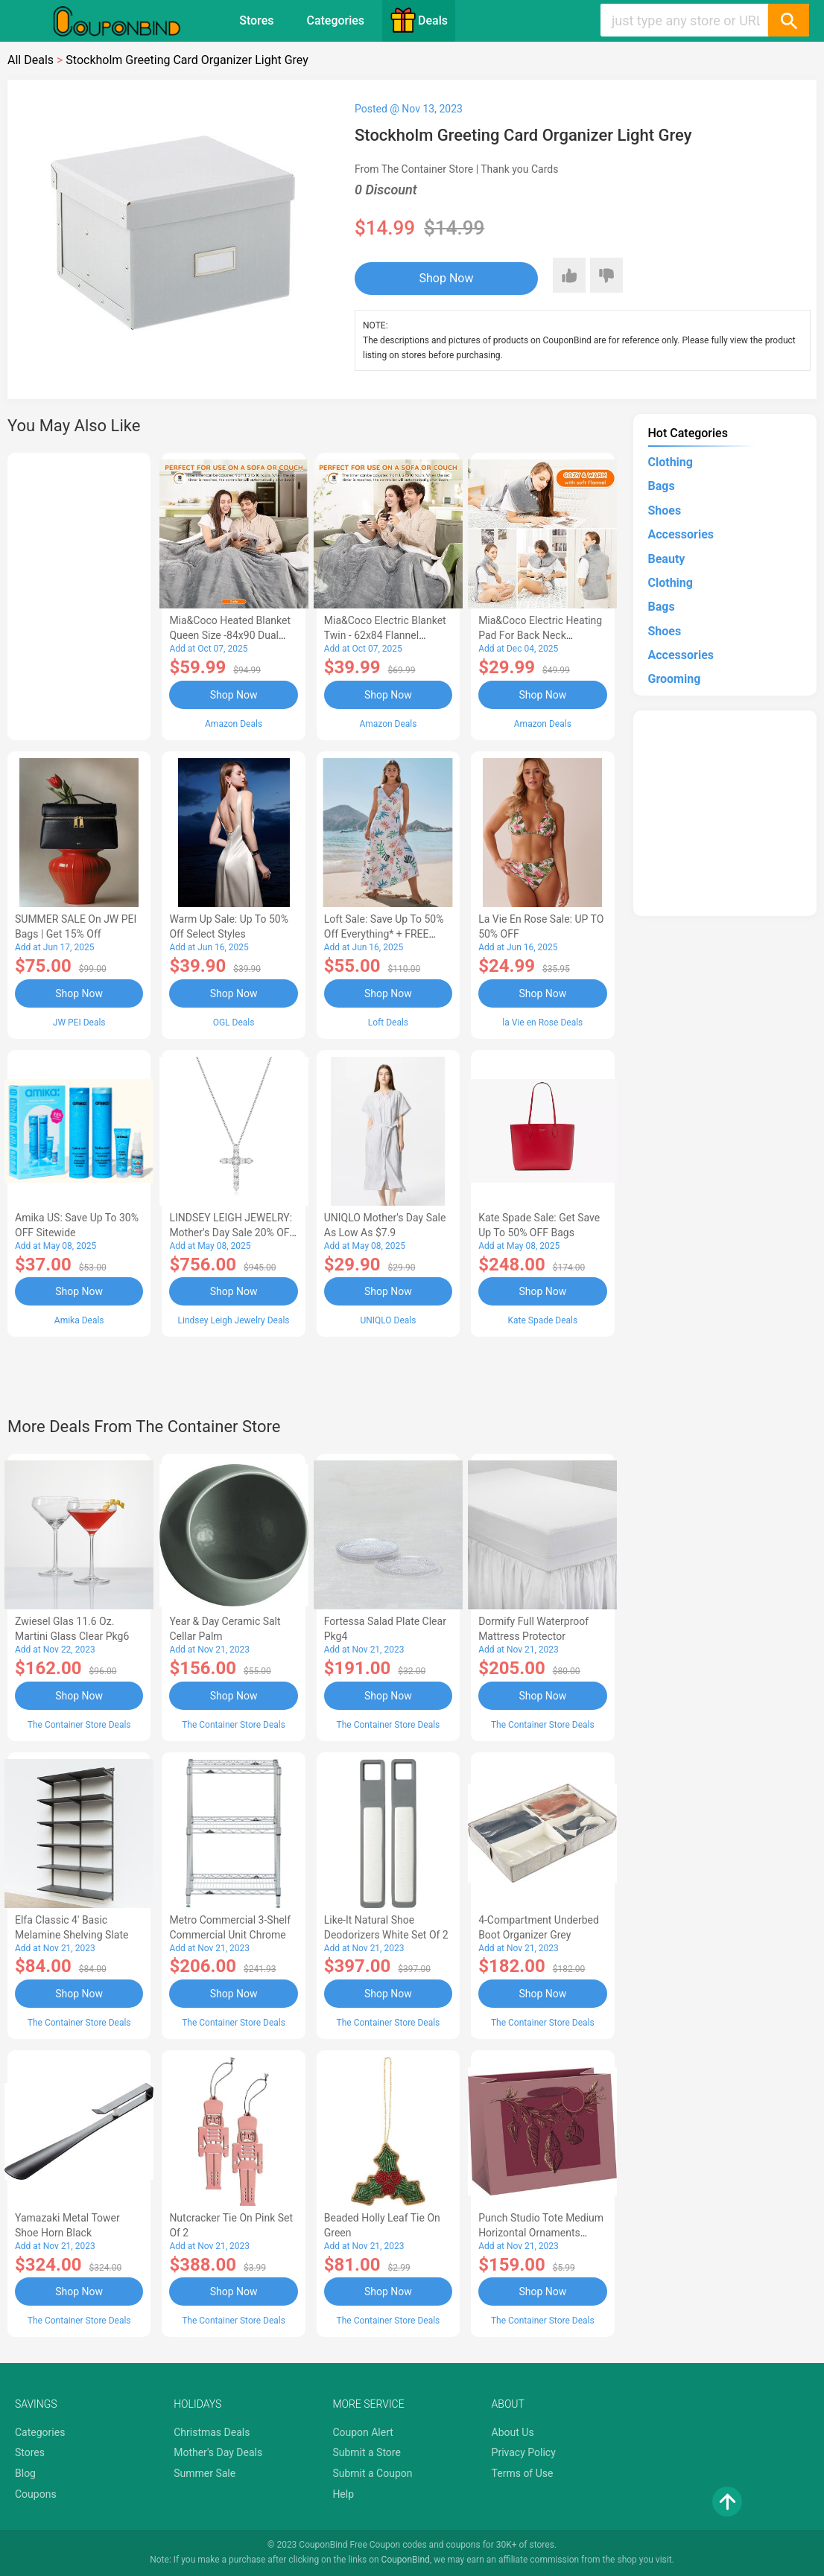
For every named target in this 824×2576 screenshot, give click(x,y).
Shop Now (446, 278)
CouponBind (405, 2559)
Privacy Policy (524, 2452)
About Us (513, 2432)
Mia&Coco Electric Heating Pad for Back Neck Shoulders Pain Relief (540, 635)
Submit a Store (366, 2452)
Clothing (670, 462)
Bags (661, 486)
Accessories (681, 534)
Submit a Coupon (372, 2473)
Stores (256, 20)
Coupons (36, 2494)
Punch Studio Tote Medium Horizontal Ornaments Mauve (540, 2233)
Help (343, 2494)
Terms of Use (523, 2473)
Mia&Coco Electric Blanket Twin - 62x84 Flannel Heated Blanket (385, 635)
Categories (335, 20)
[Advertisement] (79, 594)
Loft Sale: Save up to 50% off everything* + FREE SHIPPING (384, 934)
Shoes (665, 510)
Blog (25, 2473)
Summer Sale (204, 2473)
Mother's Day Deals (218, 2452)
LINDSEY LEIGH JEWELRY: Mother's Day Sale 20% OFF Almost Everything (232, 1232)
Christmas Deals (212, 2432)
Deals (419, 20)
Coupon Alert (362, 2432)
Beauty (666, 559)
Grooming (674, 679)
